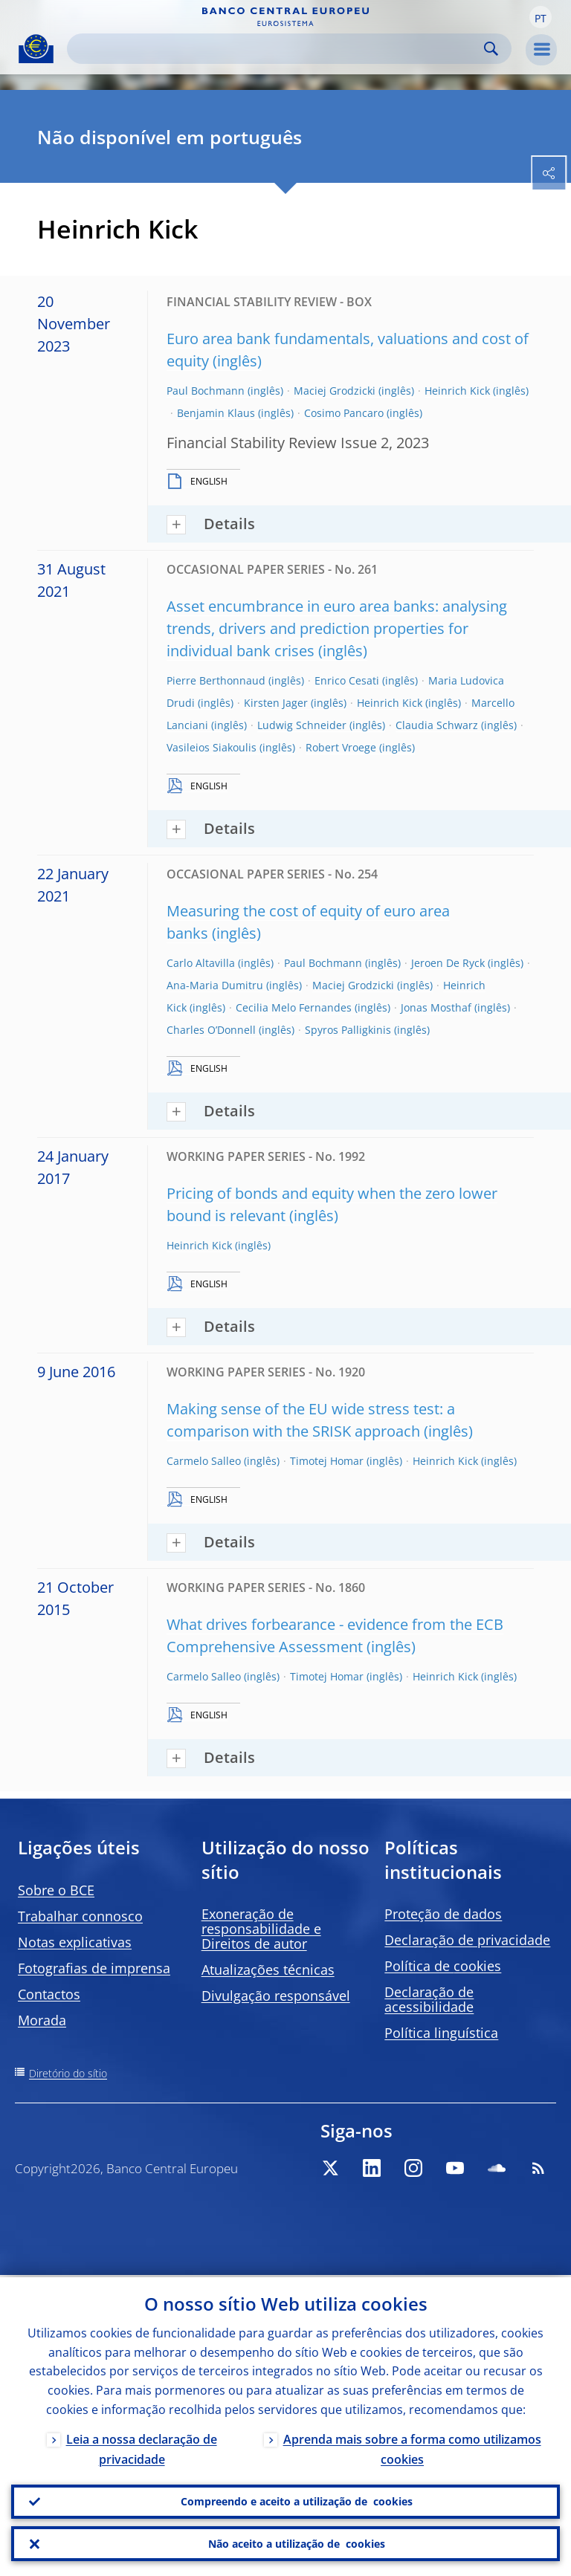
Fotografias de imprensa (94, 1968)
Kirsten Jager (276, 703)
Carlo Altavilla (201, 963)
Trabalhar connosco (80, 1916)
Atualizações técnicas (268, 1969)
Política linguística (441, 2033)
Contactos (49, 1994)
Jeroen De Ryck (448, 963)
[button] (540, 17)
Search (491, 49)
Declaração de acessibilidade (429, 1999)
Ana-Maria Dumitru (215, 985)
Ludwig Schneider (301, 725)
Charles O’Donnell (211, 1030)
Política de (442, 1966)
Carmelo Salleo (204, 1461)
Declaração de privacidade (467, 1940)
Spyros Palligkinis (348, 1030)
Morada (42, 2020)
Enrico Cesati (346, 680)
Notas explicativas (75, 1942)
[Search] (277, 49)
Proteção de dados (443, 1914)
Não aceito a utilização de (296, 2543)
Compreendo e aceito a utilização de (297, 2500)
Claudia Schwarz (437, 725)
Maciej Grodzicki (334, 391)
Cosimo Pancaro (344, 413)
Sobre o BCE (56, 1890)
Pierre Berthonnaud (216, 680)
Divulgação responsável (275, 1995)
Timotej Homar (327, 1461)
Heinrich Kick (457, 391)
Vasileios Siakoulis (212, 747)
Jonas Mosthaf (436, 1007)
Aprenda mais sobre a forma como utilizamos (412, 2447)
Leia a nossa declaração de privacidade (141, 2447)
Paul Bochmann (206, 391)
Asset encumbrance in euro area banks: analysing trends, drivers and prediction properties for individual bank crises (337, 628)
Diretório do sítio (68, 2073)
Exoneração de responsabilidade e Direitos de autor (261, 1928)
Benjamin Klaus (216, 413)
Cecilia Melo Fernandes (294, 1007)
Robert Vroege (341, 747)
